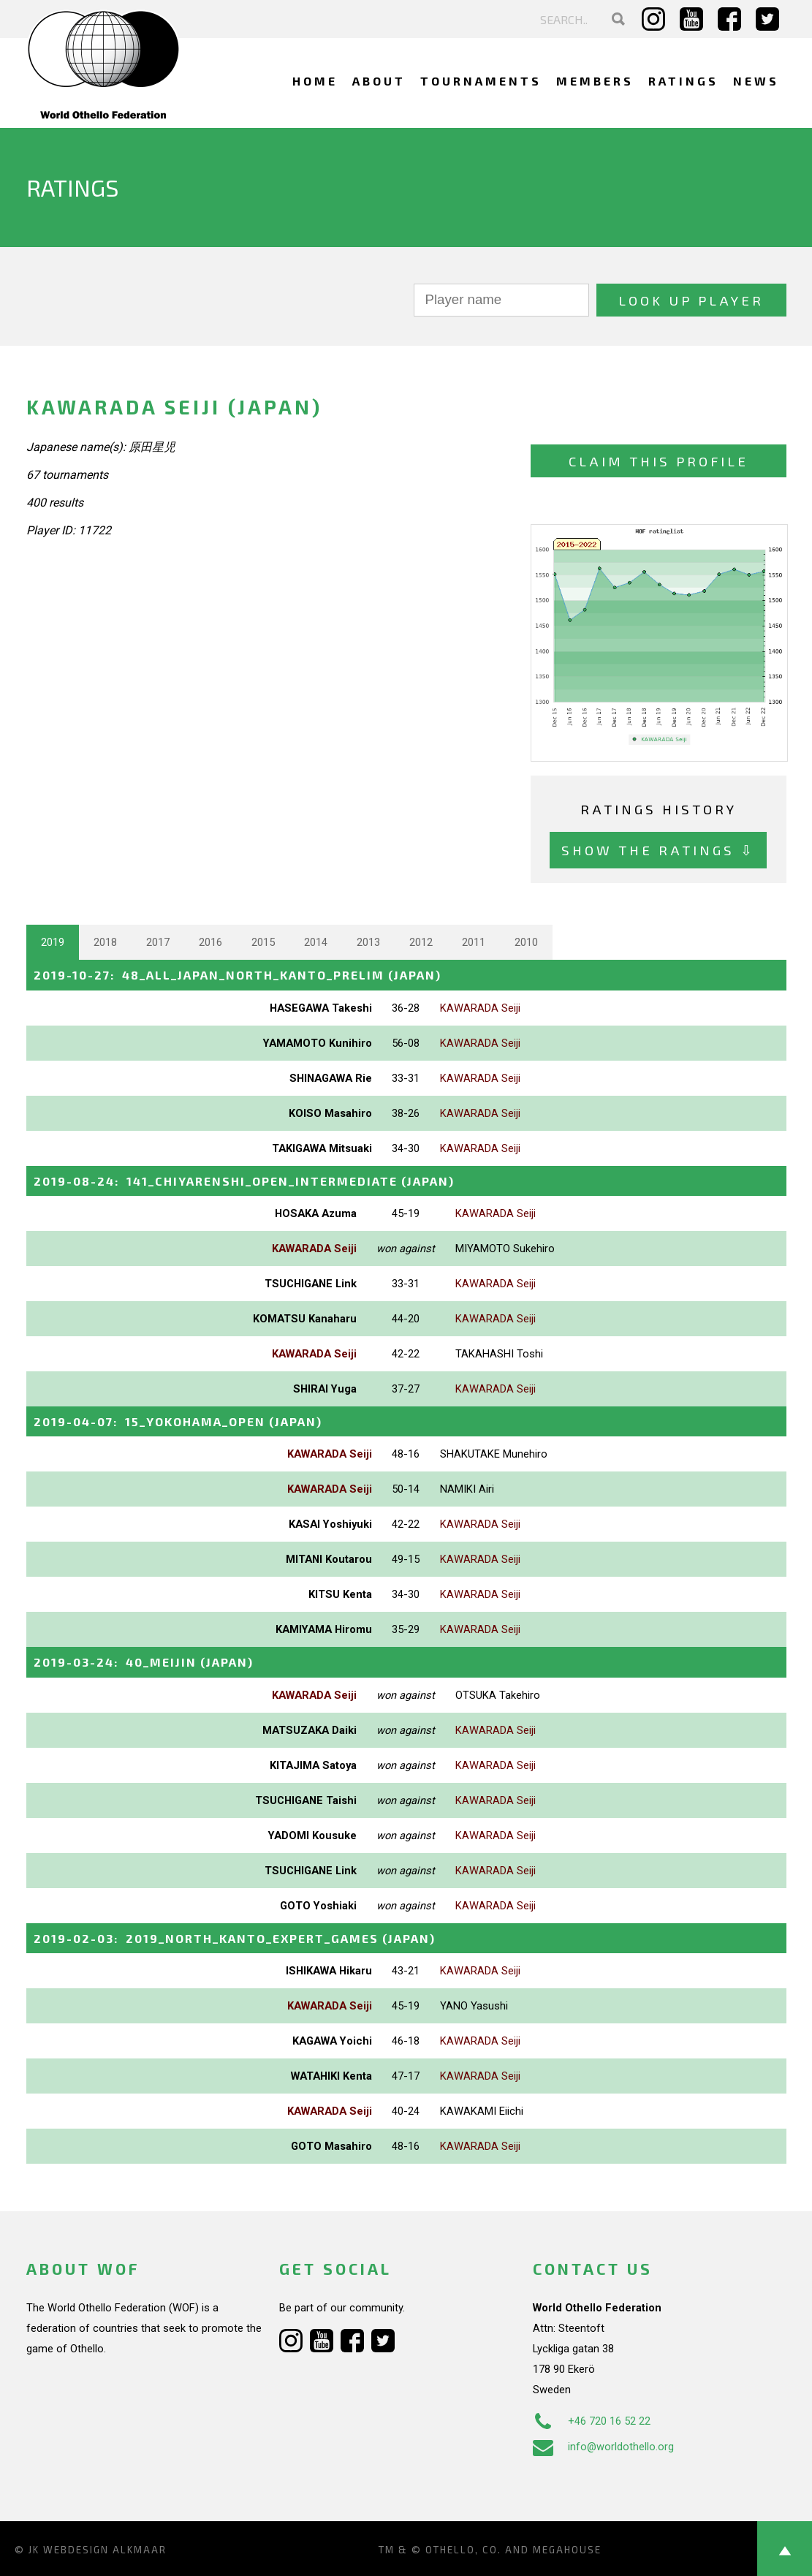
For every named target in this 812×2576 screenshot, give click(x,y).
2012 (421, 942)
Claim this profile (658, 460)
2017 (158, 942)
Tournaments (481, 81)
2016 (210, 942)
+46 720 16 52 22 (591, 2421)
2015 (263, 942)
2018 (105, 942)
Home (315, 81)
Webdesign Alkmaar (105, 2550)
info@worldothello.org (603, 2446)
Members (595, 81)
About (379, 81)
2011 (473, 942)
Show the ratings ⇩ (658, 849)
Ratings (683, 81)
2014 (315, 942)
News (756, 81)
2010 (526, 942)
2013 (368, 942)
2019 (52, 942)
